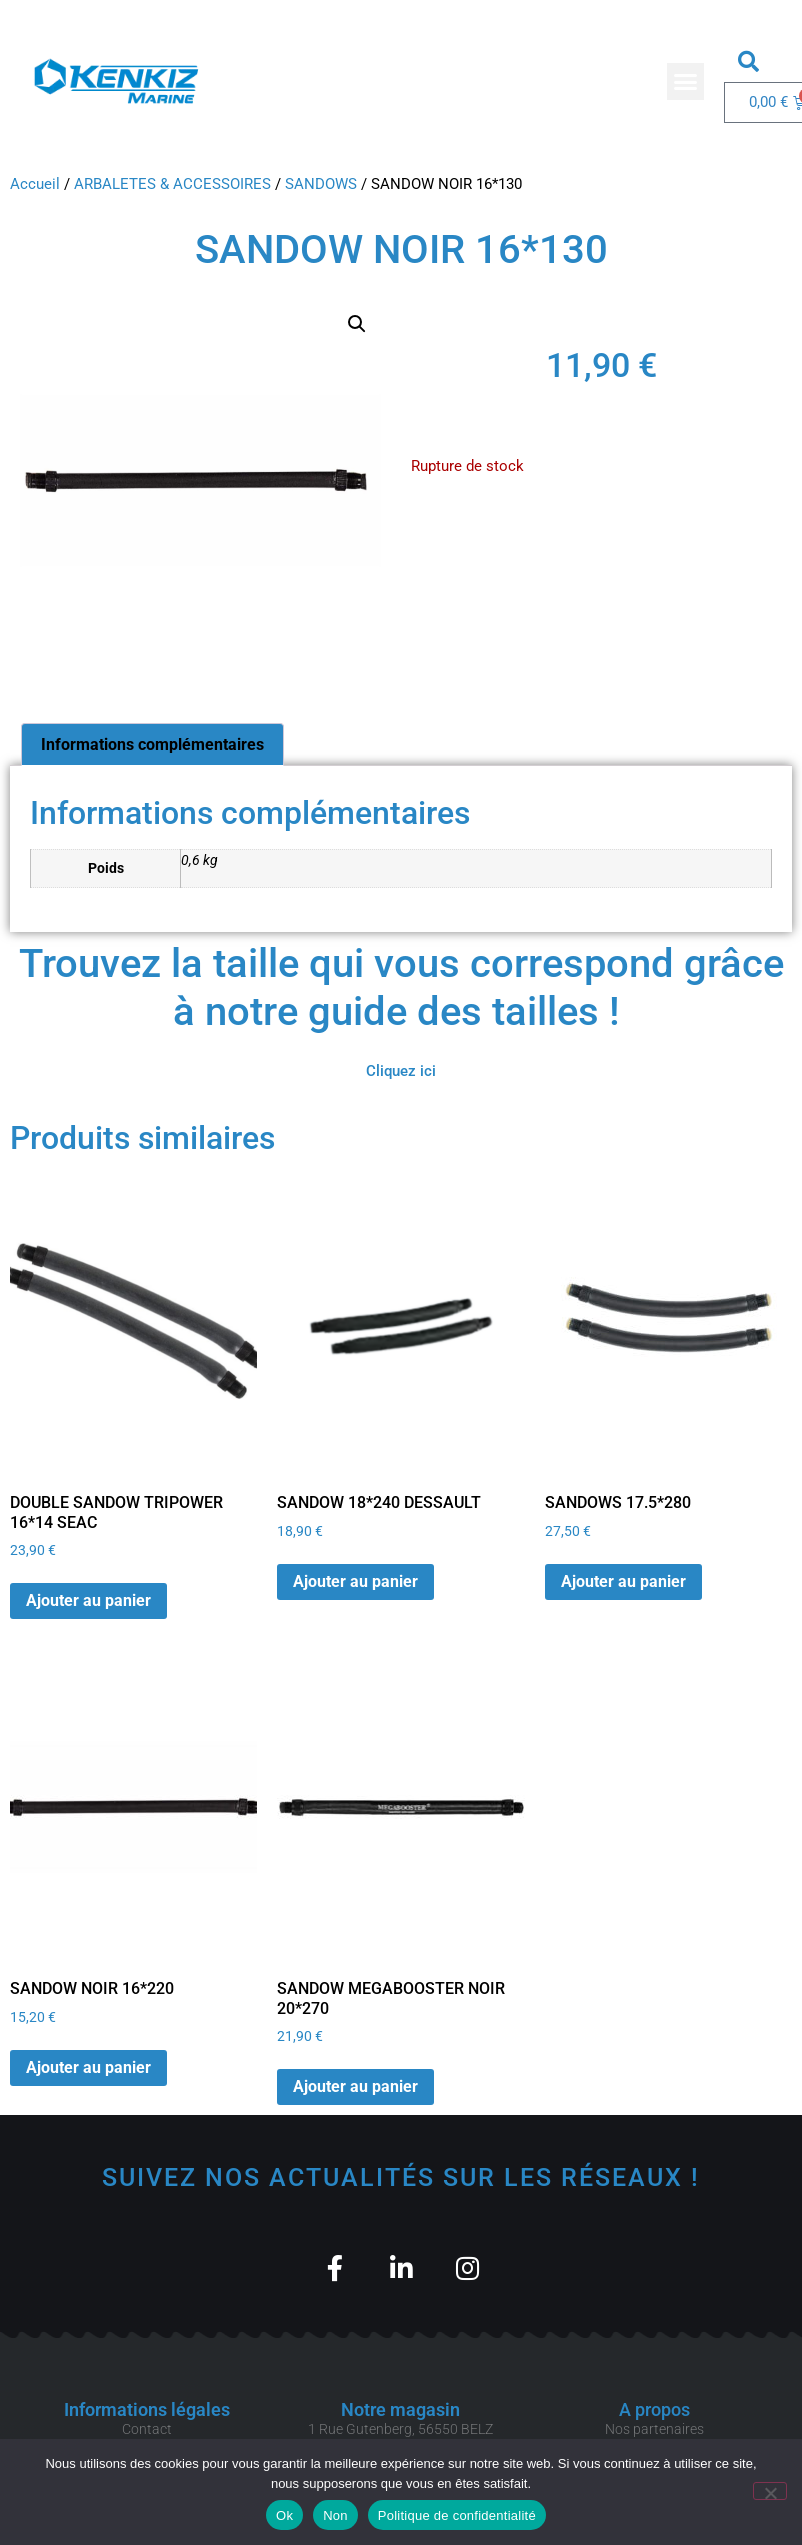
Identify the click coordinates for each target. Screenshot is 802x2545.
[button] (686, 82)
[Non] (770, 2491)
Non (335, 2515)
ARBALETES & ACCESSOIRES (172, 184)
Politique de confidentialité (457, 2515)
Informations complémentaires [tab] (152, 744)
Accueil (35, 184)
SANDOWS (321, 184)
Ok (284, 2515)
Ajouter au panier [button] (88, 1600)
